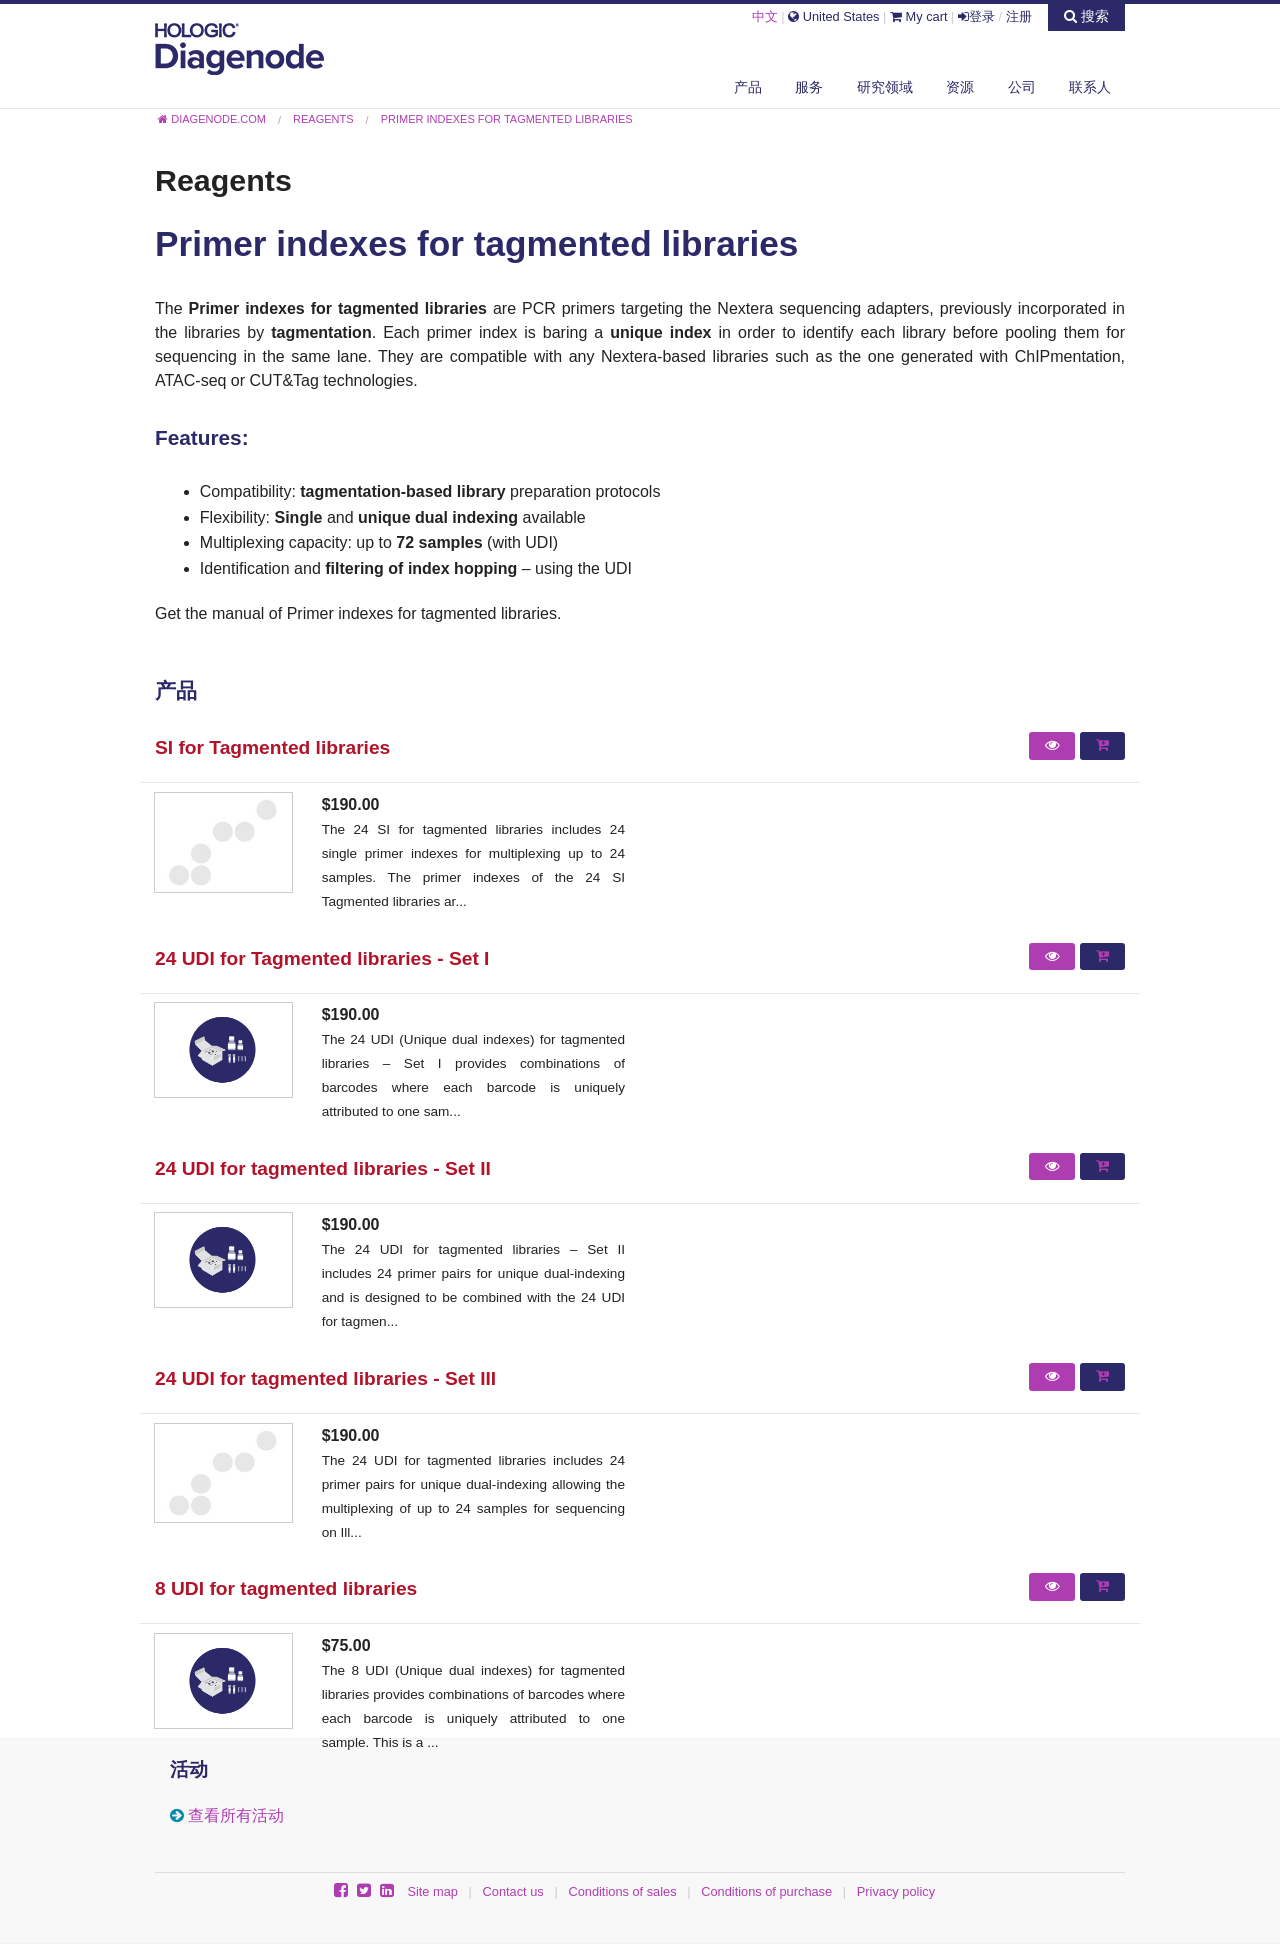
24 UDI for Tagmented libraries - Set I (322, 958)
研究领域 (885, 87)
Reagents (223, 180)
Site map (432, 1891)
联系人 (1090, 87)
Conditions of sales (622, 1891)
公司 (1022, 87)
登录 (976, 16)
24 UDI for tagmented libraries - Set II (323, 1168)
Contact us (513, 1891)
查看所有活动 (236, 1815)
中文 (765, 16)
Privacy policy (896, 1891)
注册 (1019, 16)
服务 (809, 87)
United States (833, 16)
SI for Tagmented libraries (272, 747)
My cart (919, 16)
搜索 (1086, 16)
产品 (748, 87)
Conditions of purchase (766, 1891)
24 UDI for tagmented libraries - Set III (325, 1378)
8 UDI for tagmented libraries (286, 1588)
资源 (960, 87)
